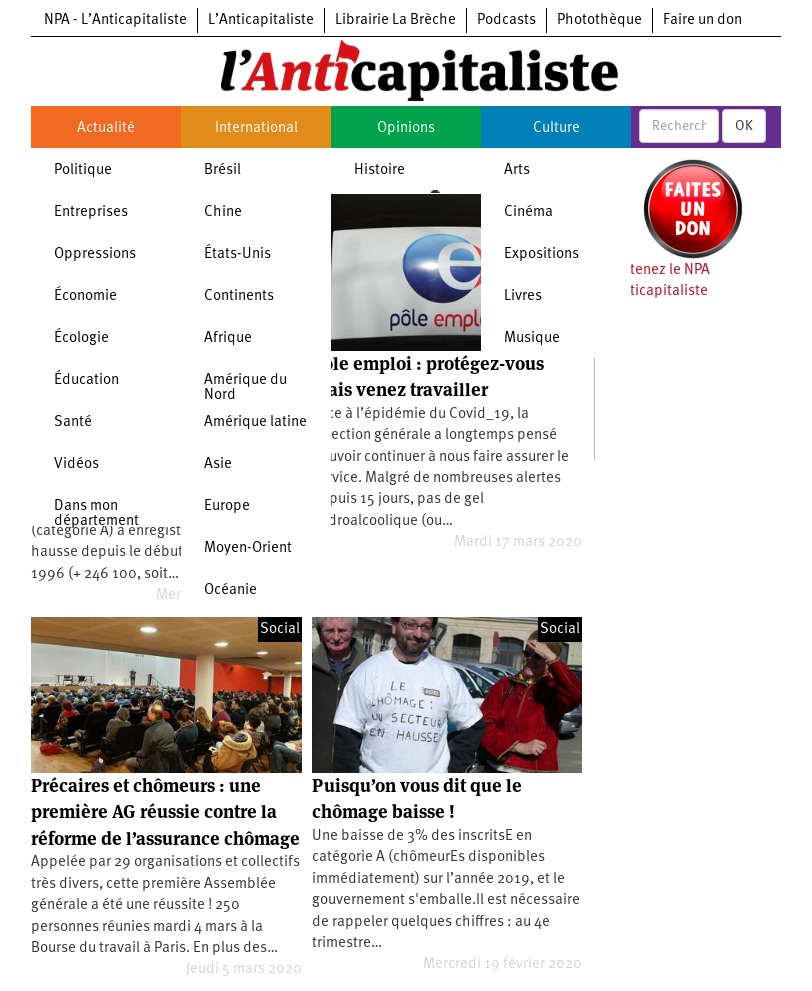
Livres (523, 296)
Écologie (81, 338)
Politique (83, 170)
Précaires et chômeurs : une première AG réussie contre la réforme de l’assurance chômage (165, 812)
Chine (223, 212)
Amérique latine (255, 422)
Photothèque (599, 20)
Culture (556, 128)
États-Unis (237, 254)
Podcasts (506, 20)
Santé (73, 422)
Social (280, 629)
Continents (239, 296)
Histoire (379, 170)
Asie (218, 464)
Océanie (230, 590)
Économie (85, 296)
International (256, 128)
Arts (517, 170)
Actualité (106, 128)
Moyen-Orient (248, 548)
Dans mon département (96, 514)
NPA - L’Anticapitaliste (115, 20)
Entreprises (91, 212)
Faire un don (702, 20)
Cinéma (528, 212)
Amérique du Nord (245, 388)
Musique (532, 338)
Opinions (406, 128)
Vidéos (76, 464)
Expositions (541, 254)
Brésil (222, 170)
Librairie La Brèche (395, 20)
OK (744, 126)
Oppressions (95, 254)
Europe (227, 506)
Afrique (228, 338)
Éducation (86, 380)
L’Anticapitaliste (261, 20)
